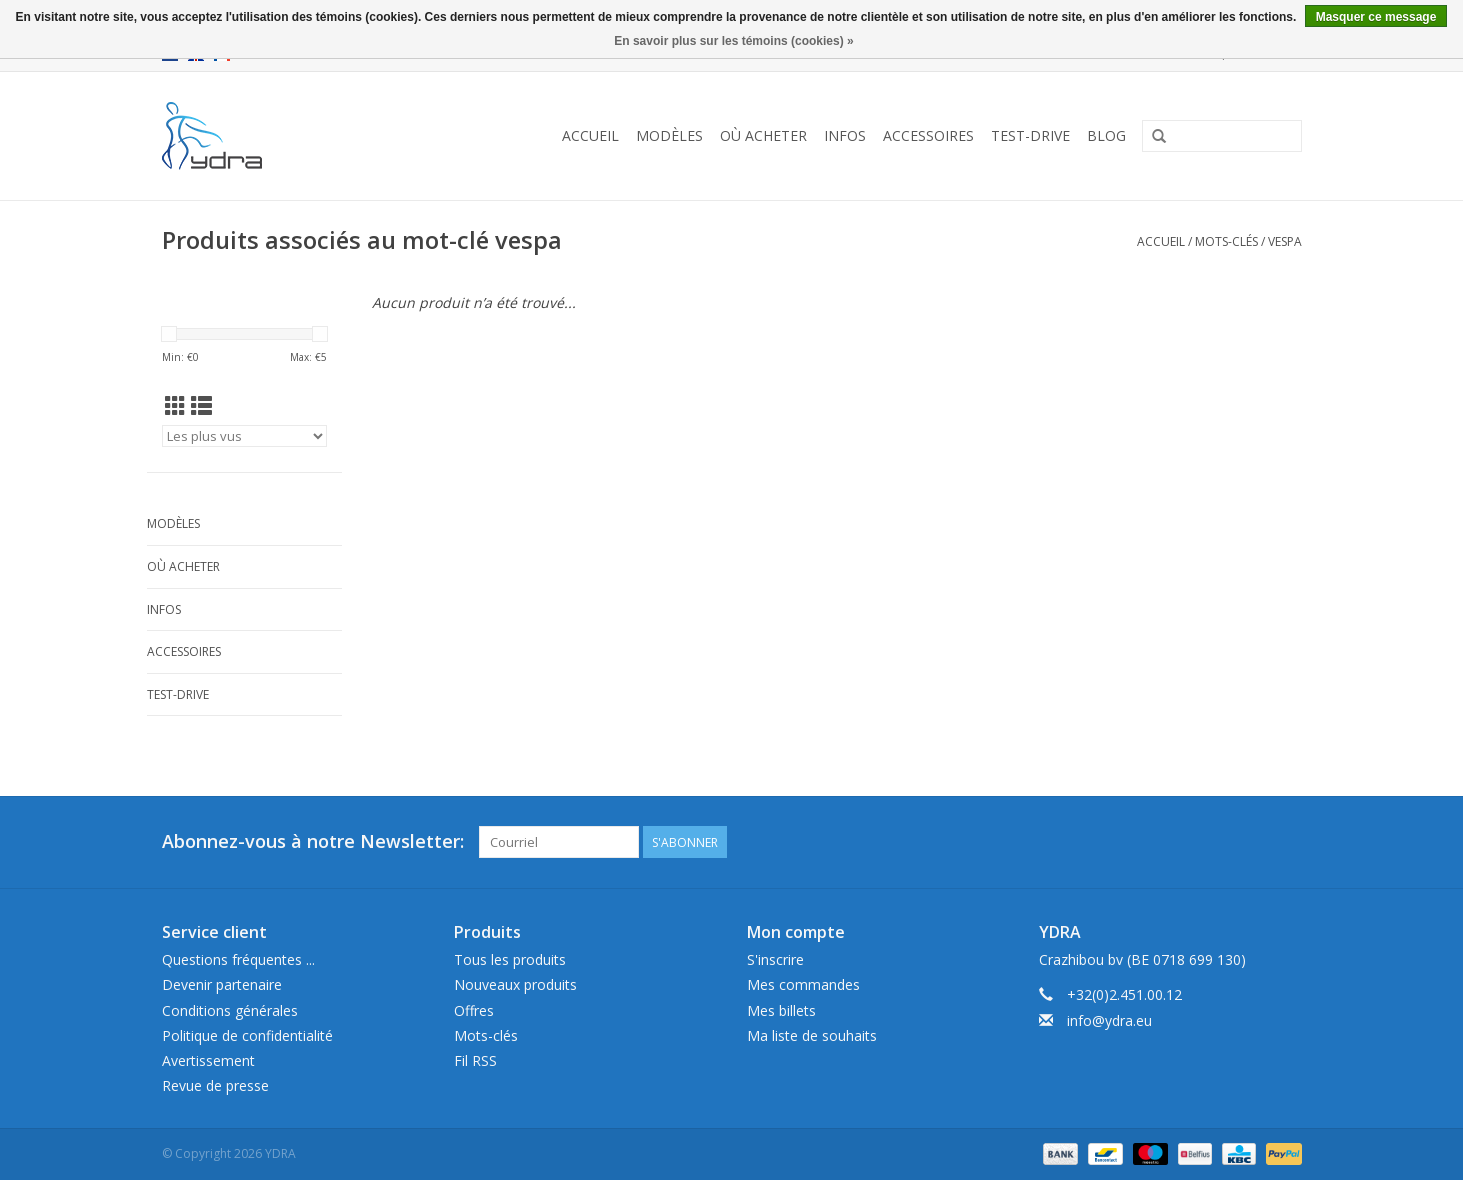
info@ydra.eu (1109, 1020)
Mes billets (781, 1010)
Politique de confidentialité (247, 1035)
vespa (1285, 241)
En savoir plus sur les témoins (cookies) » (733, 41)
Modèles (669, 135)
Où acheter (763, 135)
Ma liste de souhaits (812, 1035)
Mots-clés (1226, 241)
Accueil (590, 135)
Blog (1106, 135)
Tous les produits (510, 959)
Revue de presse (215, 1085)
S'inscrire (775, 959)
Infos (845, 135)
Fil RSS (475, 1060)
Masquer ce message (1376, 17)
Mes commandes (803, 984)
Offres (474, 1010)
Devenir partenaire (222, 984)
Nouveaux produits (515, 984)
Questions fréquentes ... (238, 959)
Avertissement (208, 1060)
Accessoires (928, 135)
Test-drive (1030, 135)
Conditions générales (230, 1010)
